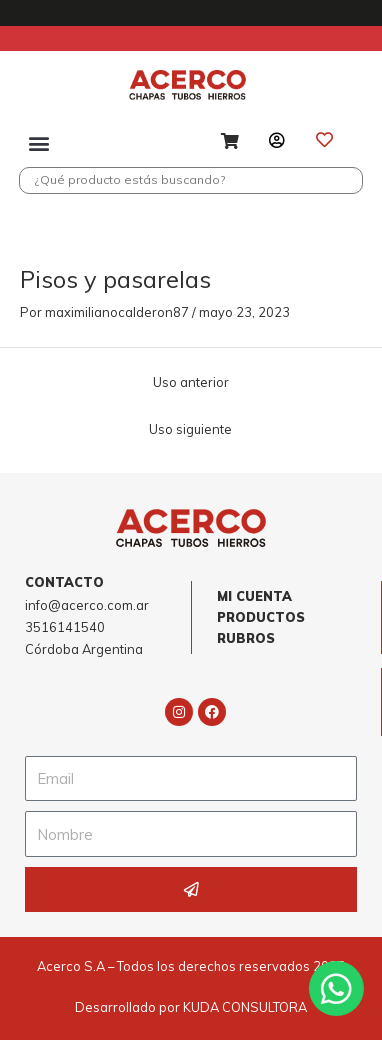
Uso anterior (191, 382)
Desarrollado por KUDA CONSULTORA (191, 1007)
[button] (39, 142)
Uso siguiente (190, 429)
